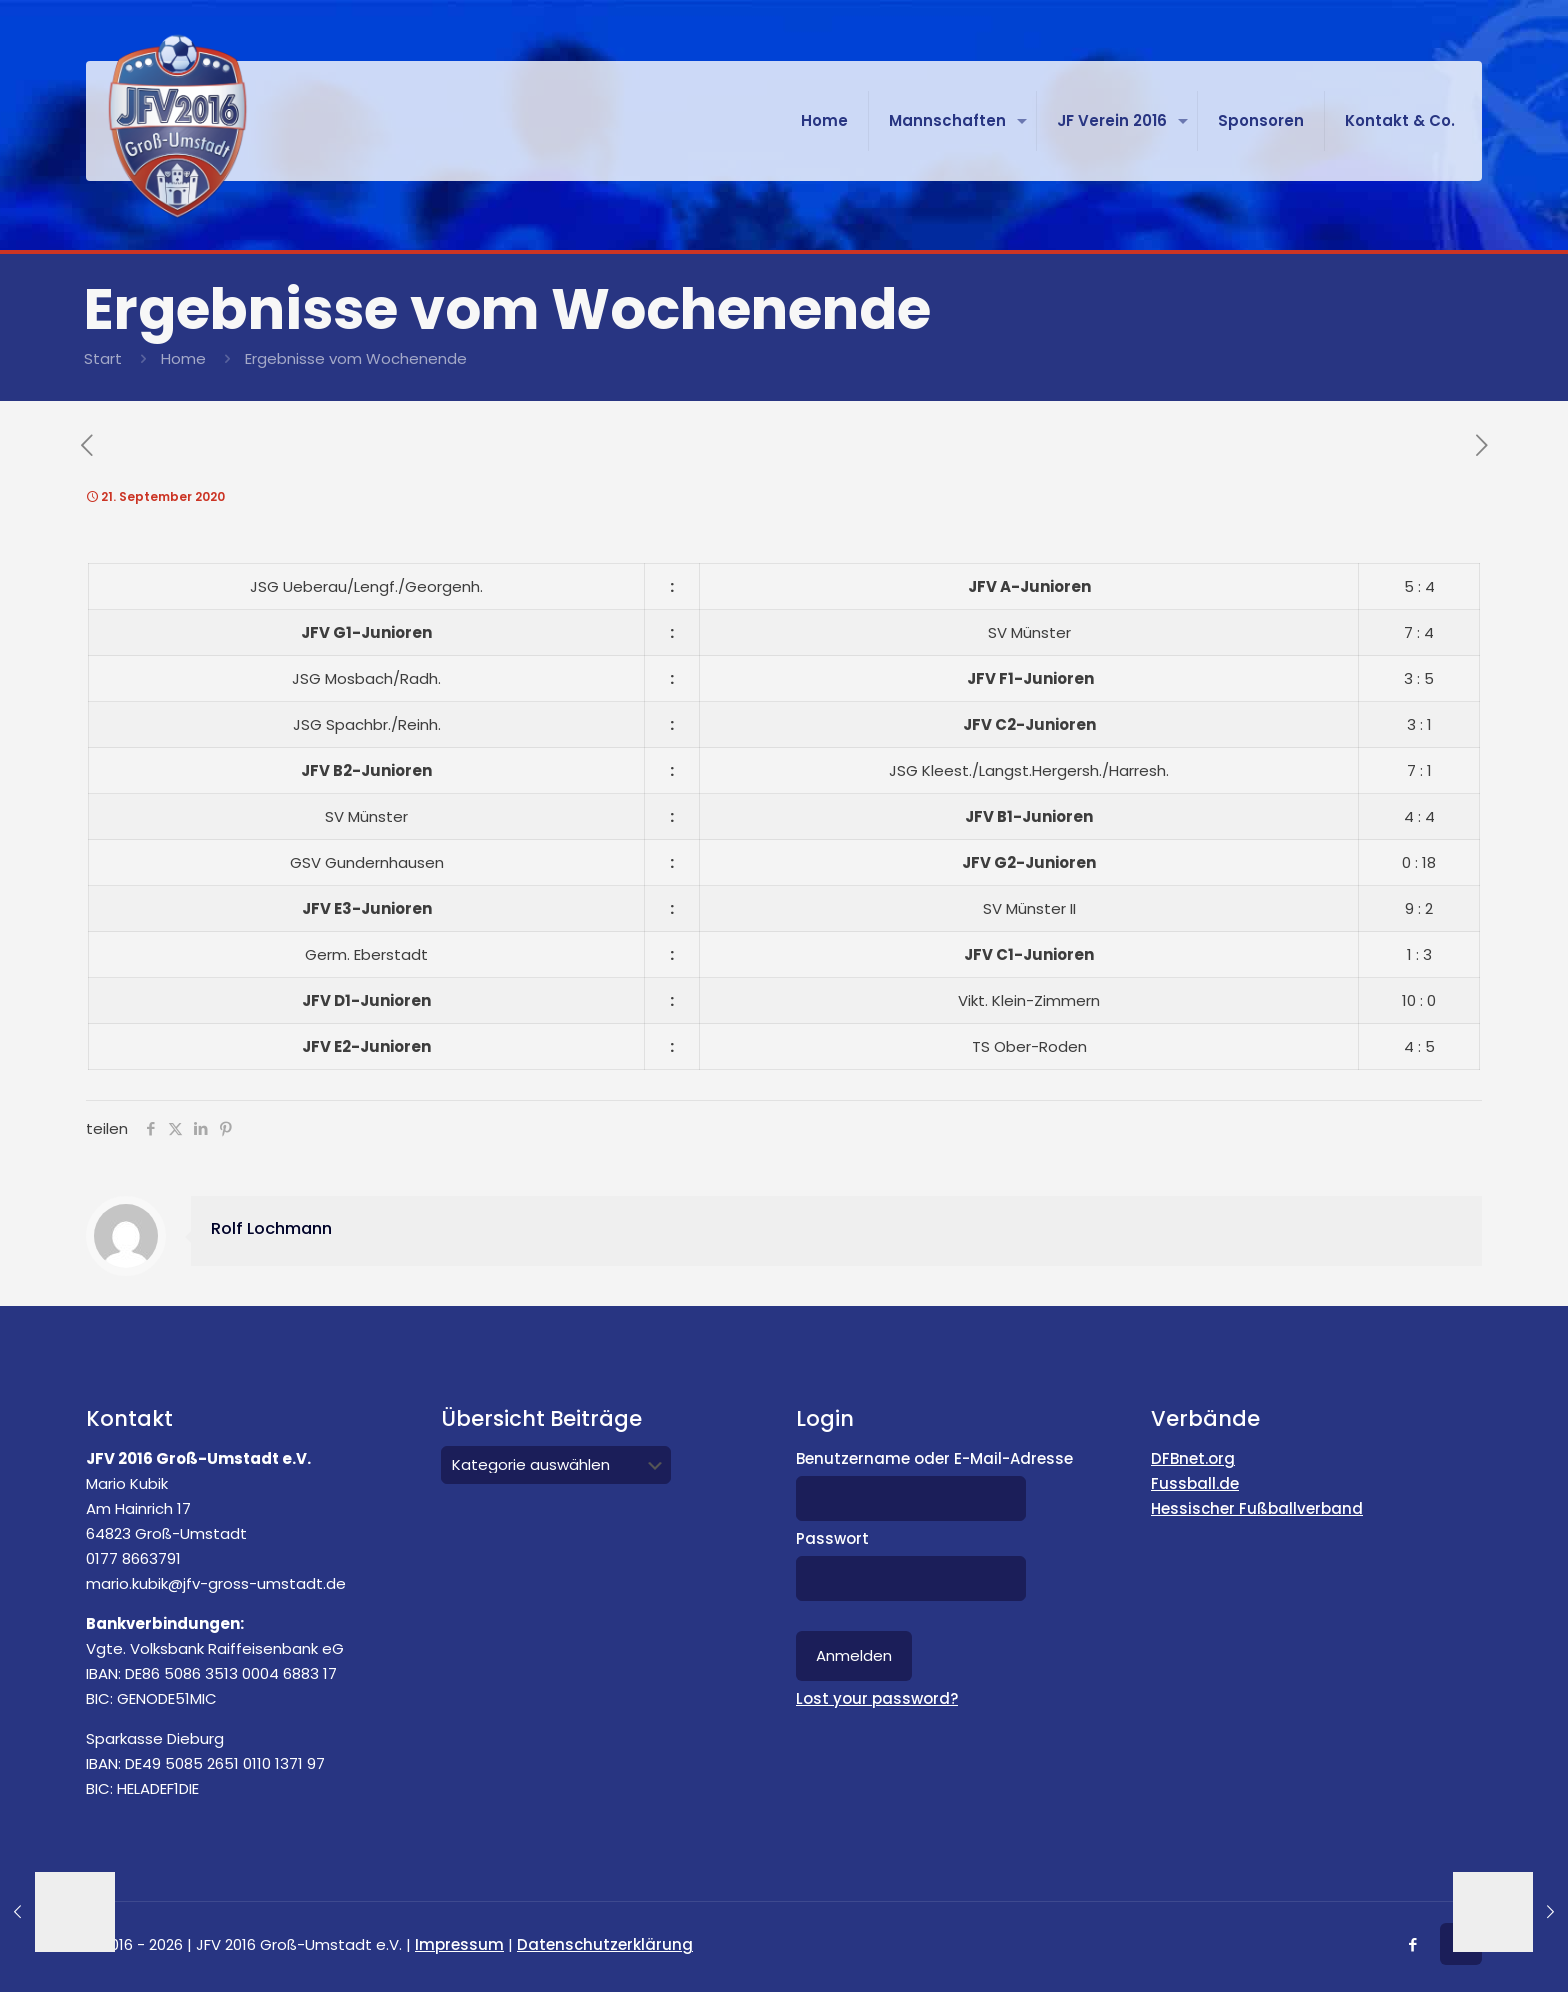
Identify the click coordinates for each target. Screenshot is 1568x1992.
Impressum (459, 1944)
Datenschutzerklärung (605, 1944)
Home (183, 358)
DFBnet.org (1193, 1458)
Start (103, 358)
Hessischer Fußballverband (1257, 1508)
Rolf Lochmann (271, 1228)
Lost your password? (877, 1698)
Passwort (832, 1538)
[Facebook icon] (1412, 1944)
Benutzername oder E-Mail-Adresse (934, 1458)
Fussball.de (1195, 1483)
